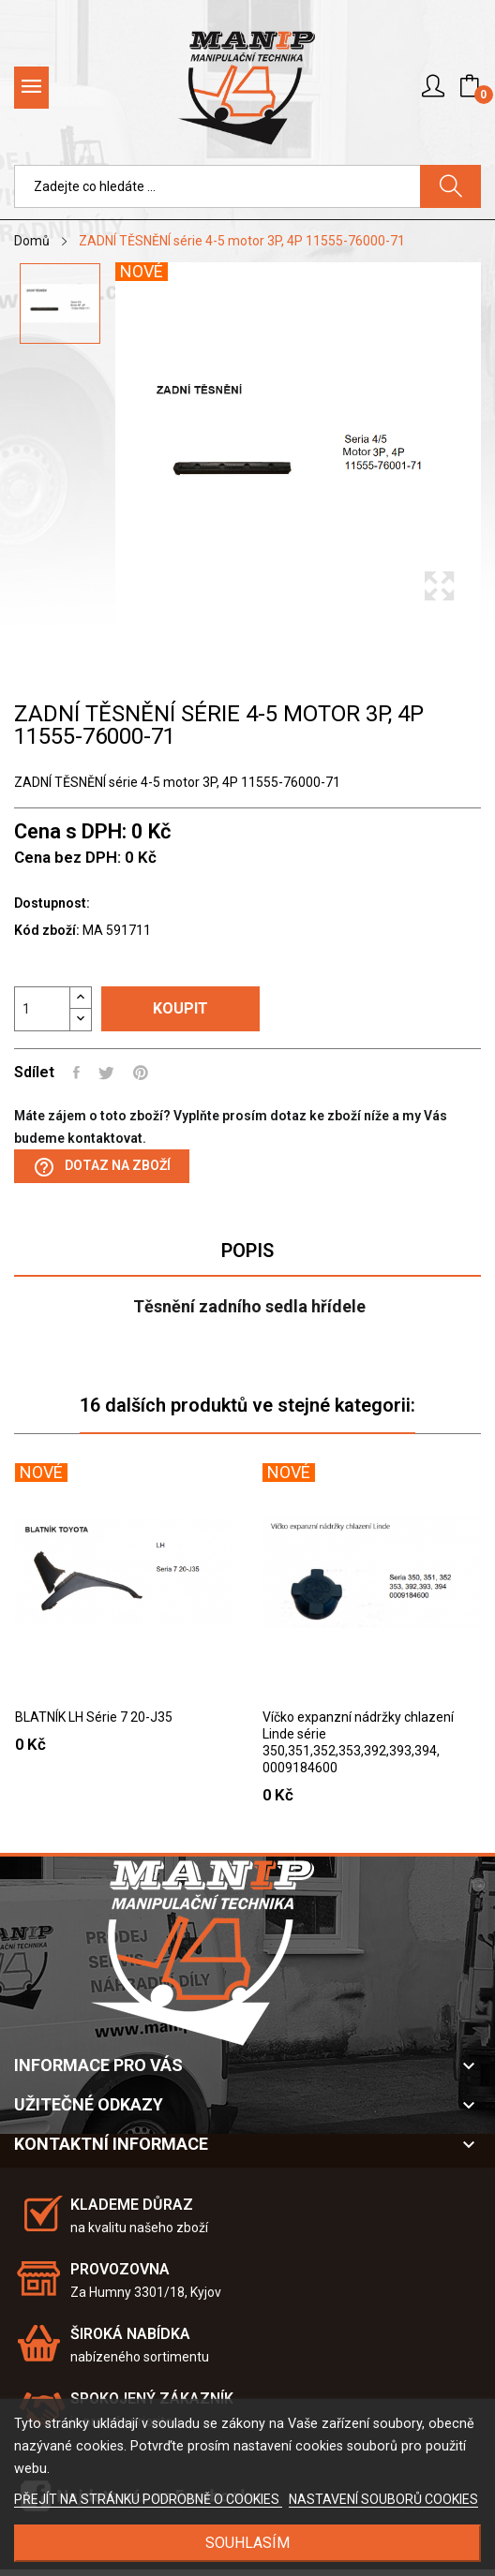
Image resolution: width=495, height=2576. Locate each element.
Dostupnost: (52, 903)
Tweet (106, 1073)
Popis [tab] (247, 1250)
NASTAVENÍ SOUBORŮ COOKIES (383, 2499)
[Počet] (42, 1008)
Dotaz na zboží (102, 1167)
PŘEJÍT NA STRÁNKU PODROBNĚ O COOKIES (148, 2499)
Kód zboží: (47, 930)
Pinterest (141, 1073)
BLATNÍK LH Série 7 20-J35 (93, 1717)
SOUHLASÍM (247, 2543)
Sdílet (76, 1073)
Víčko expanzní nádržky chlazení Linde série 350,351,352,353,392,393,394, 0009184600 (358, 1742)
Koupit (180, 1008)
